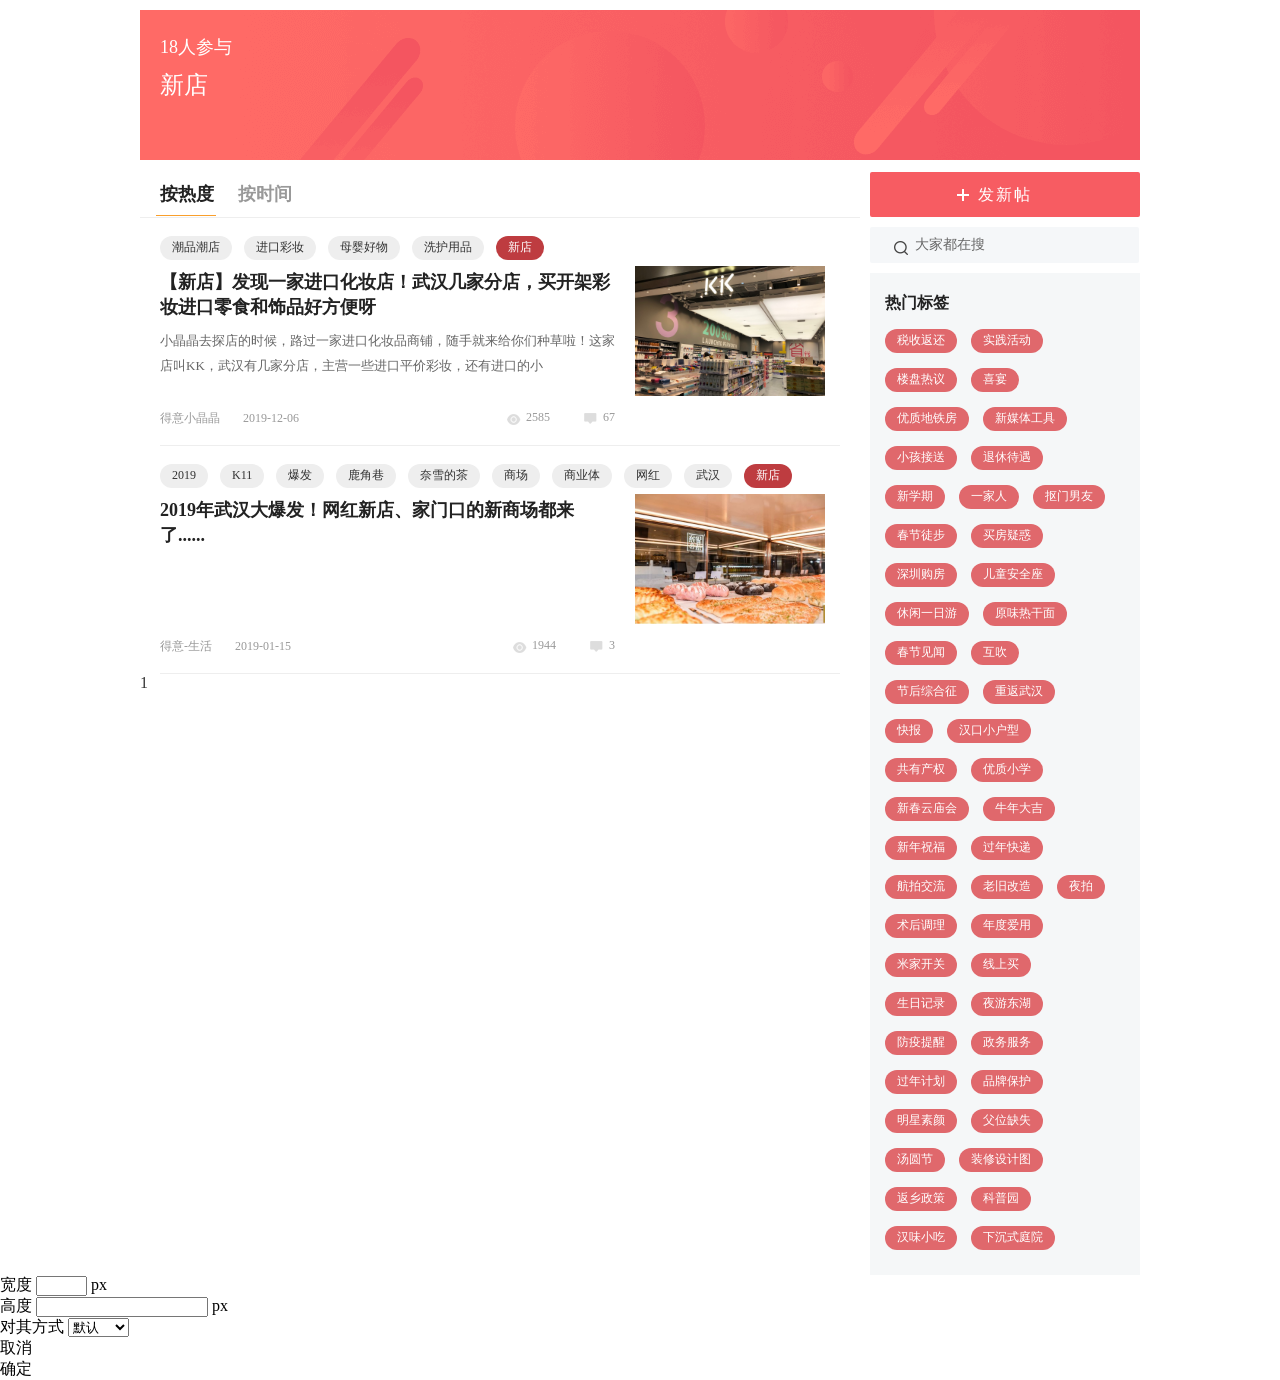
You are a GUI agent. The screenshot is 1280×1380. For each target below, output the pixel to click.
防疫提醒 (921, 1042)
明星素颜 (921, 1120)
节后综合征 (927, 691)
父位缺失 (1007, 1120)
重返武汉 (1019, 691)
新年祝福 (921, 847)
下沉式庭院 (1013, 1237)
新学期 (915, 496)
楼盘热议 (921, 379)
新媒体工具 (1025, 418)
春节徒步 (921, 535)
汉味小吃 (921, 1237)
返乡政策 (921, 1198)
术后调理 (921, 925)
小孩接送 (921, 457)
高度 (16, 1305)
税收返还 (921, 340)
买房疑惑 (1007, 535)
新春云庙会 (927, 808)
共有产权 (921, 769)
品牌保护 (1007, 1081)
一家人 (989, 496)
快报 (909, 730)
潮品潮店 (196, 247)
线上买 (1001, 964)
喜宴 (995, 379)
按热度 (187, 194)
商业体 (582, 475)
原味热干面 (1025, 613)
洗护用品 (448, 247)
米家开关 (921, 964)
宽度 (16, 1284)
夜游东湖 (1007, 1003)
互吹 (995, 652)
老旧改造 (1007, 886)
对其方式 (32, 1326)
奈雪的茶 (444, 475)
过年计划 (921, 1081)
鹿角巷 (366, 475)
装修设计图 (1001, 1159)
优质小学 (1007, 769)
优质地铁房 (927, 418)
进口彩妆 (280, 247)
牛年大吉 (1019, 808)
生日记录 (921, 1003)
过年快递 (1007, 847)
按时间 (265, 194)
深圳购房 (921, 574)
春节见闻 (921, 652)
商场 (516, 475)
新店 (520, 247)
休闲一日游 (927, 613)
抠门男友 (1069, 496)
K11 (242, 475)
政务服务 (1007, 1042)
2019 (184, 475)
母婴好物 (364, 247)
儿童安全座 (1013, 574)
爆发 (300, 475)
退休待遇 (1007, 457)
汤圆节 (915, 1159)
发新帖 (1005, 194)
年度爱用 (1007, 925)
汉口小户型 (989, 730)
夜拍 (1081, 886)
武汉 (708, 475)
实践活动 (1007, 340)
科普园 (1001, 1198)
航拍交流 (921, 886)
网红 (648, 475)
